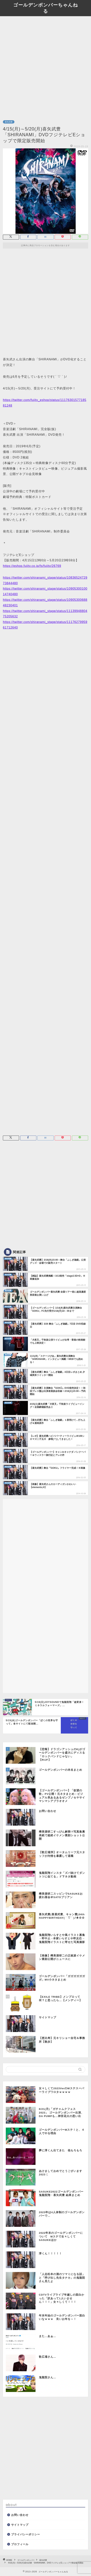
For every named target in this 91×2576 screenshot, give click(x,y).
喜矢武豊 (9, 122)
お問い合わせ (19, 2515)
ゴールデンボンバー (26, 2560)
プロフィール (19, 2544)
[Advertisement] (45, 65)
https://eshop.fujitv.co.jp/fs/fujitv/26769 (32, 565)
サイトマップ (19, 2524)
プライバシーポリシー (25, 2534)
